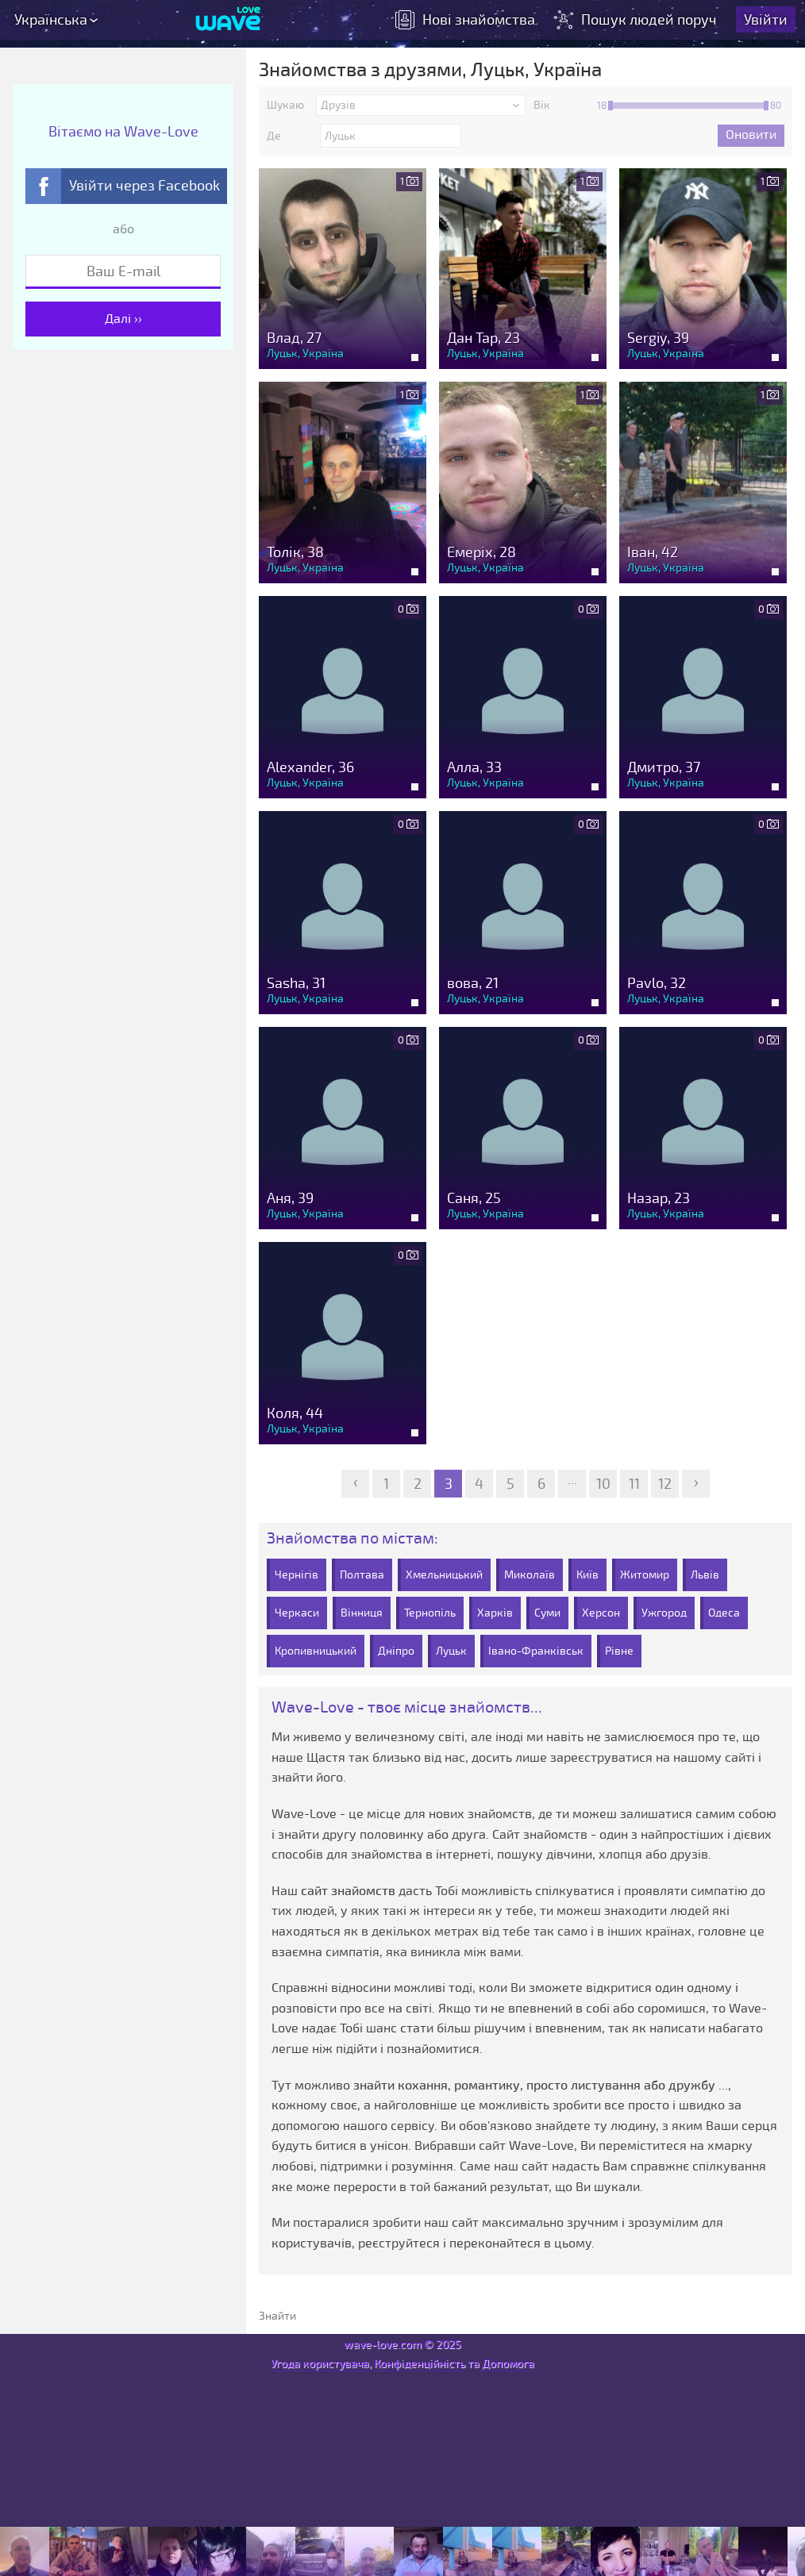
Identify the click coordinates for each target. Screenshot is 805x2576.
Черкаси (297, 1613)
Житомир (644, 1575)
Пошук (637, 20)
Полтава (362, 1575)
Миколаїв (529, 1575)
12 (665, 1484)
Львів (705, 1575)
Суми (547, 1613)
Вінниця (362, 1613)
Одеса (724, 1613)
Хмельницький (444, 1575)
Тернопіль (430, 1613)
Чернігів (296, 1575)
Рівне (619, 1651)
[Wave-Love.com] (228, 20)
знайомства (465, 20)
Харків (495, 1613)
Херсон (601, 1613)
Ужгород (664, 1613)
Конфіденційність (419, 2363)
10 (603, 1484)
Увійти (766, 20)
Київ (587, 1575)
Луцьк (451, 1651)
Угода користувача (320, 2363)
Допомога (508, 2363)
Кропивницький (315, 1651)
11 (634, 1484)
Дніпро (396, 1651)
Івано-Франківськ (536, 1651)
